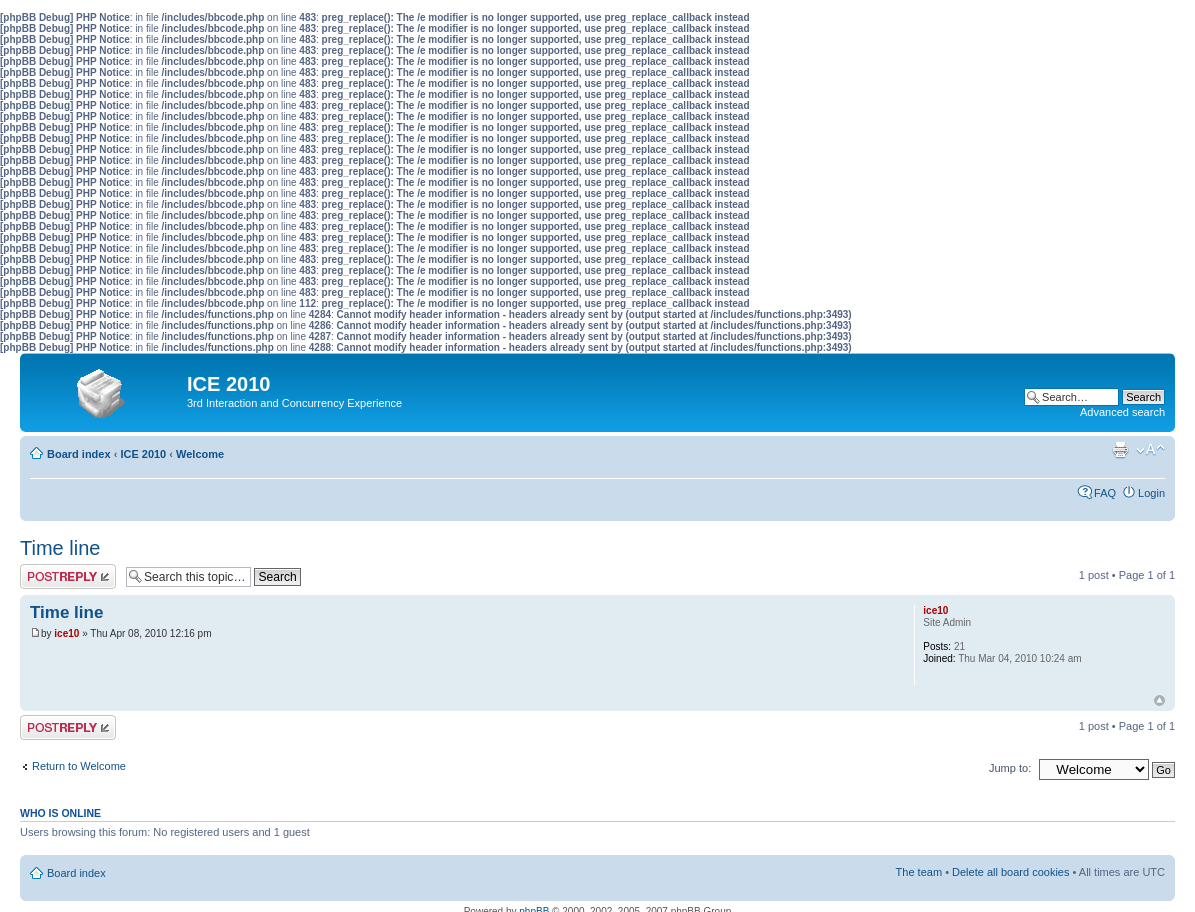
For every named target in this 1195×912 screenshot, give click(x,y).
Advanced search (1122, 412)
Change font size (1150, 450)
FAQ (1105, 493)
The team (919, 872)
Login (1151, 493)
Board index (79, 454)
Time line (60, 548)
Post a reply (68, 576)
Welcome (200, 454)
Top (1159, 700)
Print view (1120, 450)
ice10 (66, 633)
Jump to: (1010, 768)
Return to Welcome (79, 766)
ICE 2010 (143, 454)
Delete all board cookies (1010, 872)
